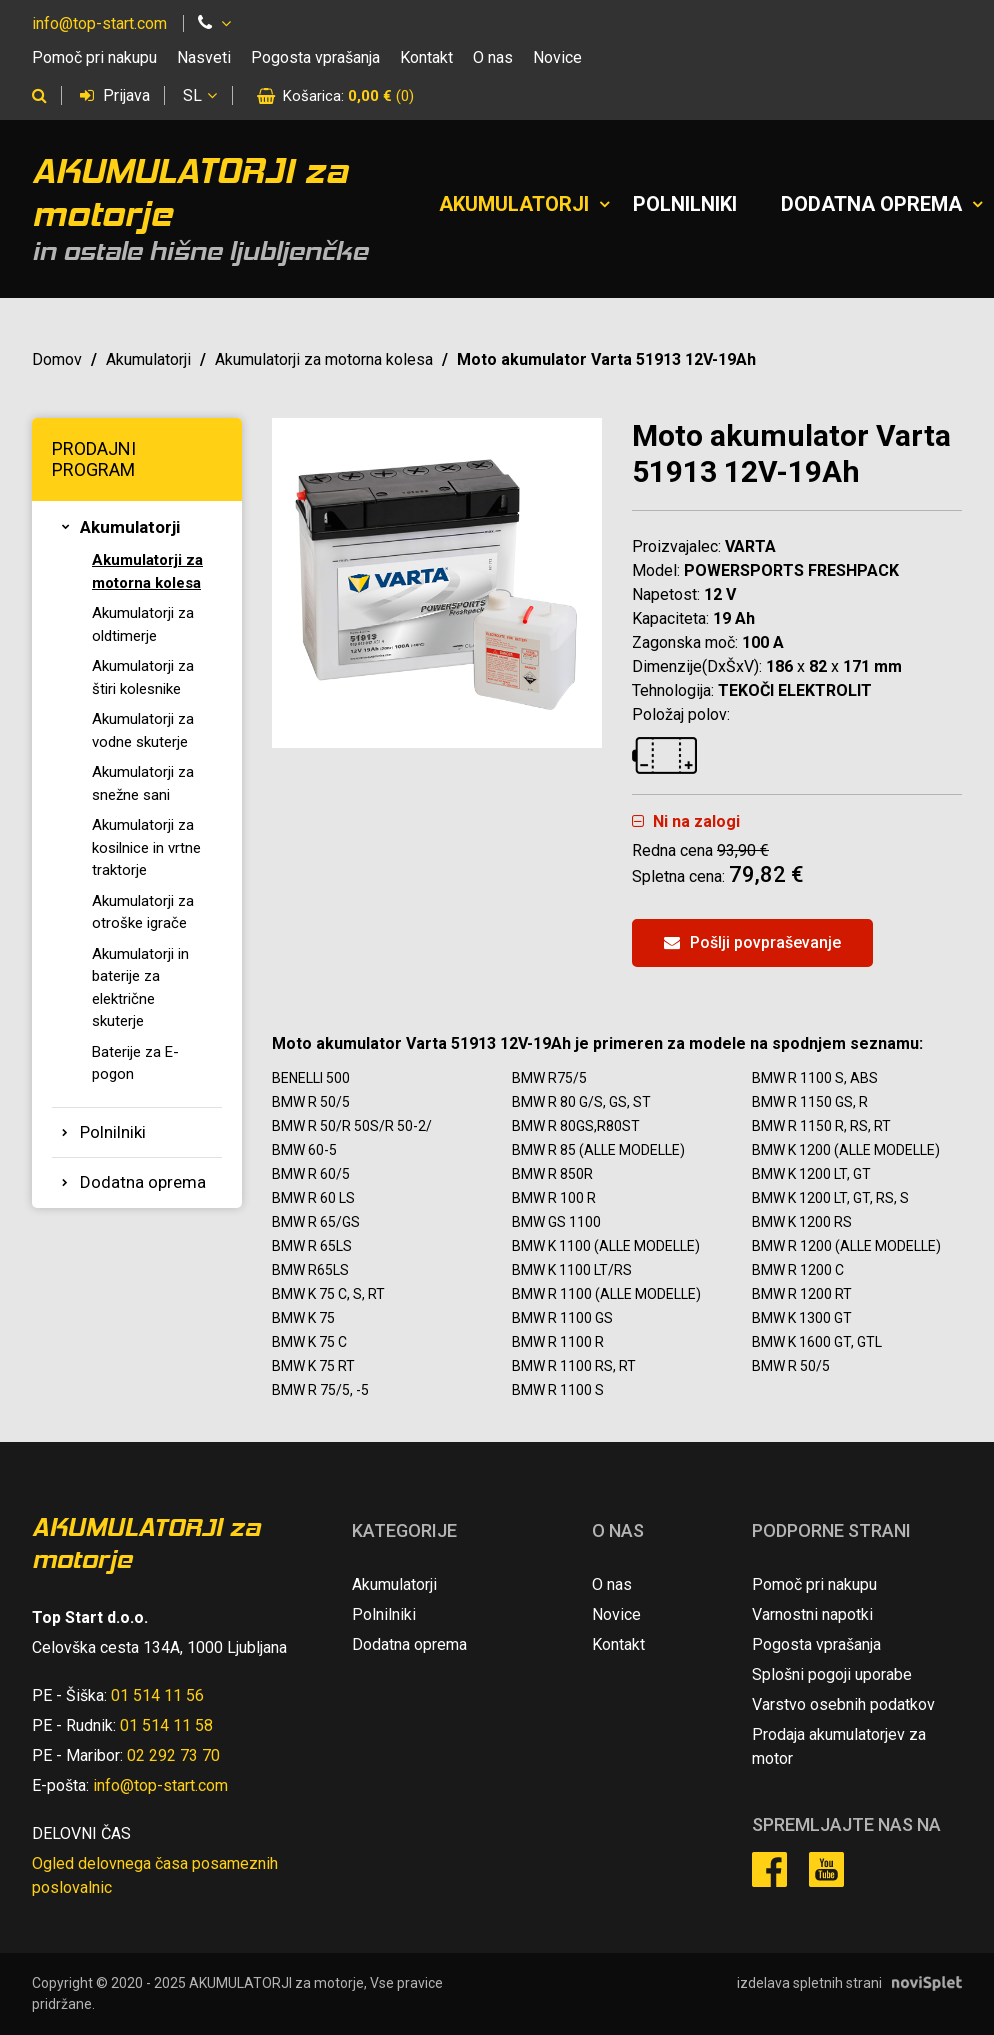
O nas (493, 57)
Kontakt (426, 57)
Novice (557, 57)
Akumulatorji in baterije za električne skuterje (140, 988)
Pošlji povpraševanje (752, 942)
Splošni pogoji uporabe (832, 1674)
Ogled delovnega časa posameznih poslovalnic (155, 1875)
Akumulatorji (514, 204)
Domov (57, 359)
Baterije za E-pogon (135, 1063)
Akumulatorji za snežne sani (143, 783)
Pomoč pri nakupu (94, 57)
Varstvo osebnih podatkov (843, 1704)
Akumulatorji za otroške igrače (143, 912)
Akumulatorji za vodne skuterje (143, 730)
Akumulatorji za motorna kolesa (324, 359)
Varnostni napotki (812, 1614)
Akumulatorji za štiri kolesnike (143, 677)
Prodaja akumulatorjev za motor (839, 1746)
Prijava (115, 95)
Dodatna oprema (871, 204)
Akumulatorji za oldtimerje (143, 624)
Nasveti (204, 57)
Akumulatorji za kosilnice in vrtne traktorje (146, 847)
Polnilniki (685, 204)
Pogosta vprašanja (315, 57)
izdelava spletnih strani (809, 1983)
